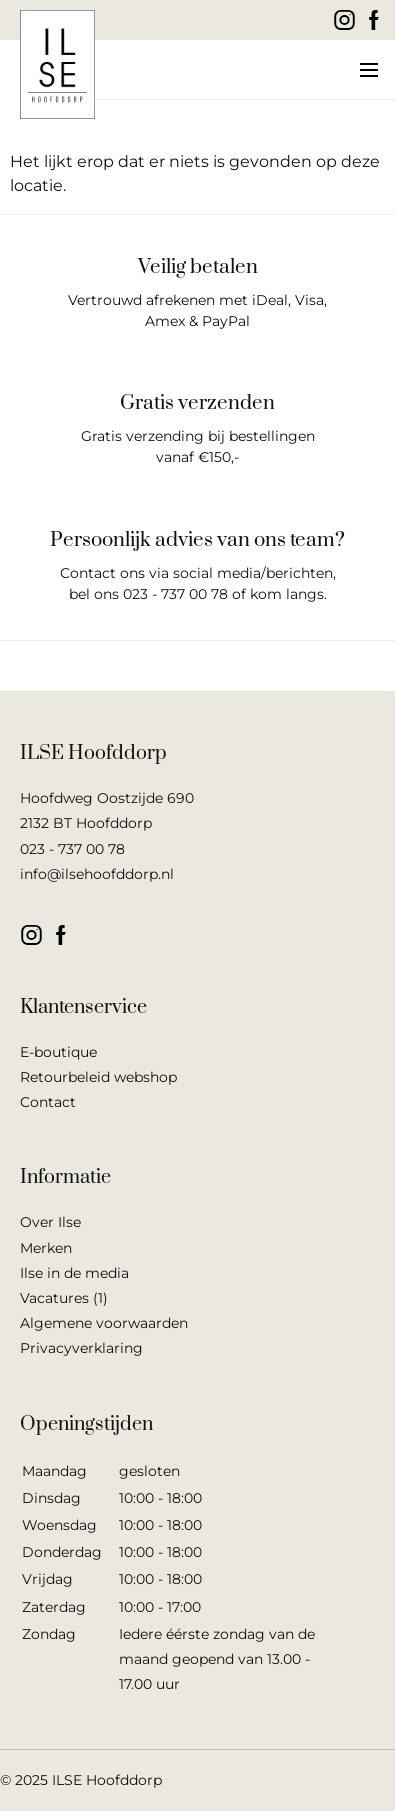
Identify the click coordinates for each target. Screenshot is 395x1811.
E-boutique (58, 1052)
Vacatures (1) (64, 1298)
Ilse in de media (74, 1273)
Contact (48, 1102)
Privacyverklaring (81, 1348)
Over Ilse (50, 1222)
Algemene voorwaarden (104, 1323)
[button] (367, 70)
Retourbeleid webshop (98, 1077)
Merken (46, 1248)
